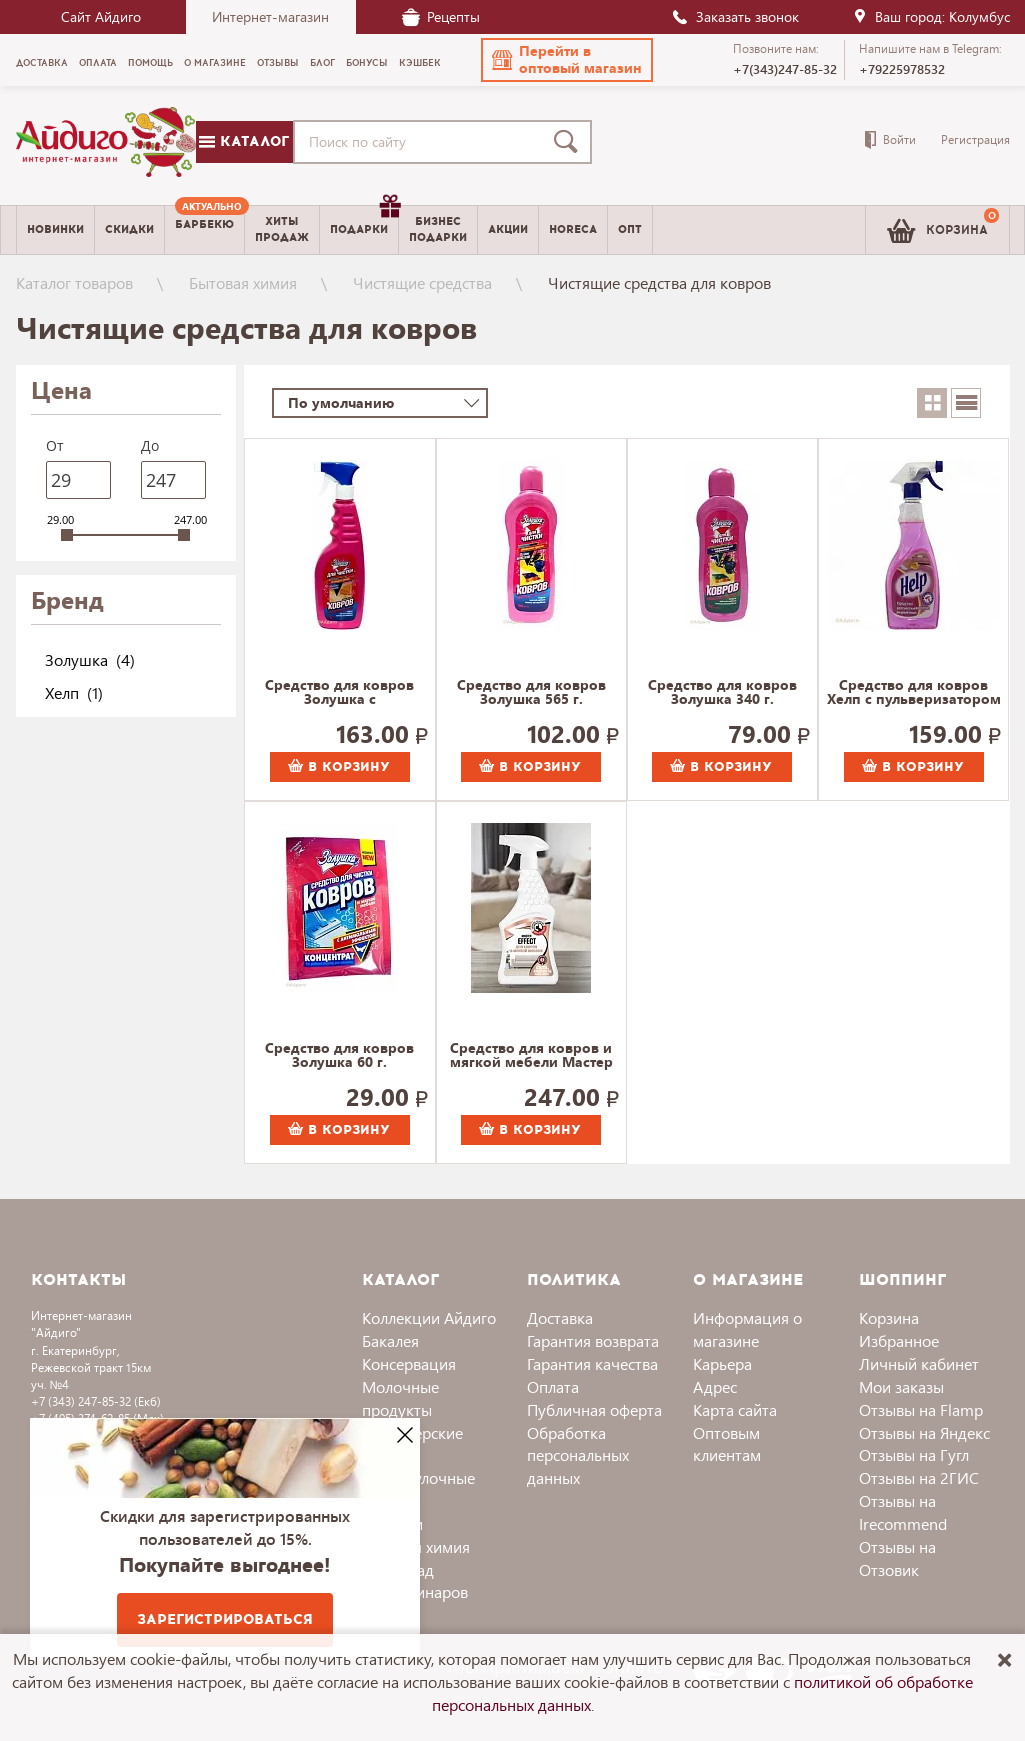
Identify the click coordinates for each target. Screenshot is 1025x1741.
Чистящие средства (422, 282)
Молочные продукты (400, 1398)
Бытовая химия (243, 282)
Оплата (553, 1386)
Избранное (899, 1340)
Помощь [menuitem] (150, 63)
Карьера (722, 1363)
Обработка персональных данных (578, 1455)
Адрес (715, 1386)
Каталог (244, 141)
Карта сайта (735, 1409)
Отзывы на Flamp (921, 1409)
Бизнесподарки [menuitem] (438, 229)
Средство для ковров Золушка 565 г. (531, 693)
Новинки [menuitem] (55, 229)
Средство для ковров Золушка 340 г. (722, 693)
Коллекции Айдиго (429, 1317)
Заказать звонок (735, 16)
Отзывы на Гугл (914, 1454)
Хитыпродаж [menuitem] (282, 229)
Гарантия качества (592, 1363)
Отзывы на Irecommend (903, 1512)
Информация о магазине (747, 1329)
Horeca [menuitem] (573, 229)
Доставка (560, 1317)
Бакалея (390, 1340)
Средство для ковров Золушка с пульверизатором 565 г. (339, 693)
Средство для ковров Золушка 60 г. (339, 1056)
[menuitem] (204, 230)
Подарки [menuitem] (364, 222)
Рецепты (441, 16)
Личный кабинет (919, 1363)
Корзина (889, 1317)
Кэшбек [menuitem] (420, 63)
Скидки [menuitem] (129, 229)
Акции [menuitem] (508, 229)
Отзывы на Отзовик (897, 1558)
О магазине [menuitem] (215, 63)
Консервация (409, 1363)
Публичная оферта (594, 1409)
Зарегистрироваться (225, 1619)
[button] (567, 60)
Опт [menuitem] (630, 229)
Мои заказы (901, 1386)
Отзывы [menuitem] (278, 63)
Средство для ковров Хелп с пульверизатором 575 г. (914, 693)
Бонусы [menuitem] (367, 63)
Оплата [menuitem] (98, 63)
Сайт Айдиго (101, 16)
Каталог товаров (74, 282)
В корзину (339, 767)
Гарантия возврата (593, 1340)
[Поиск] (570, 142)
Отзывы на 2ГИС (919, 1477)
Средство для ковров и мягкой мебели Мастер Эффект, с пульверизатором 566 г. (531, 1056)
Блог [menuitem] (322, 63)
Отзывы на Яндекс (924, 1432)
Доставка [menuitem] (42, 63)
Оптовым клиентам (727, 1444)
